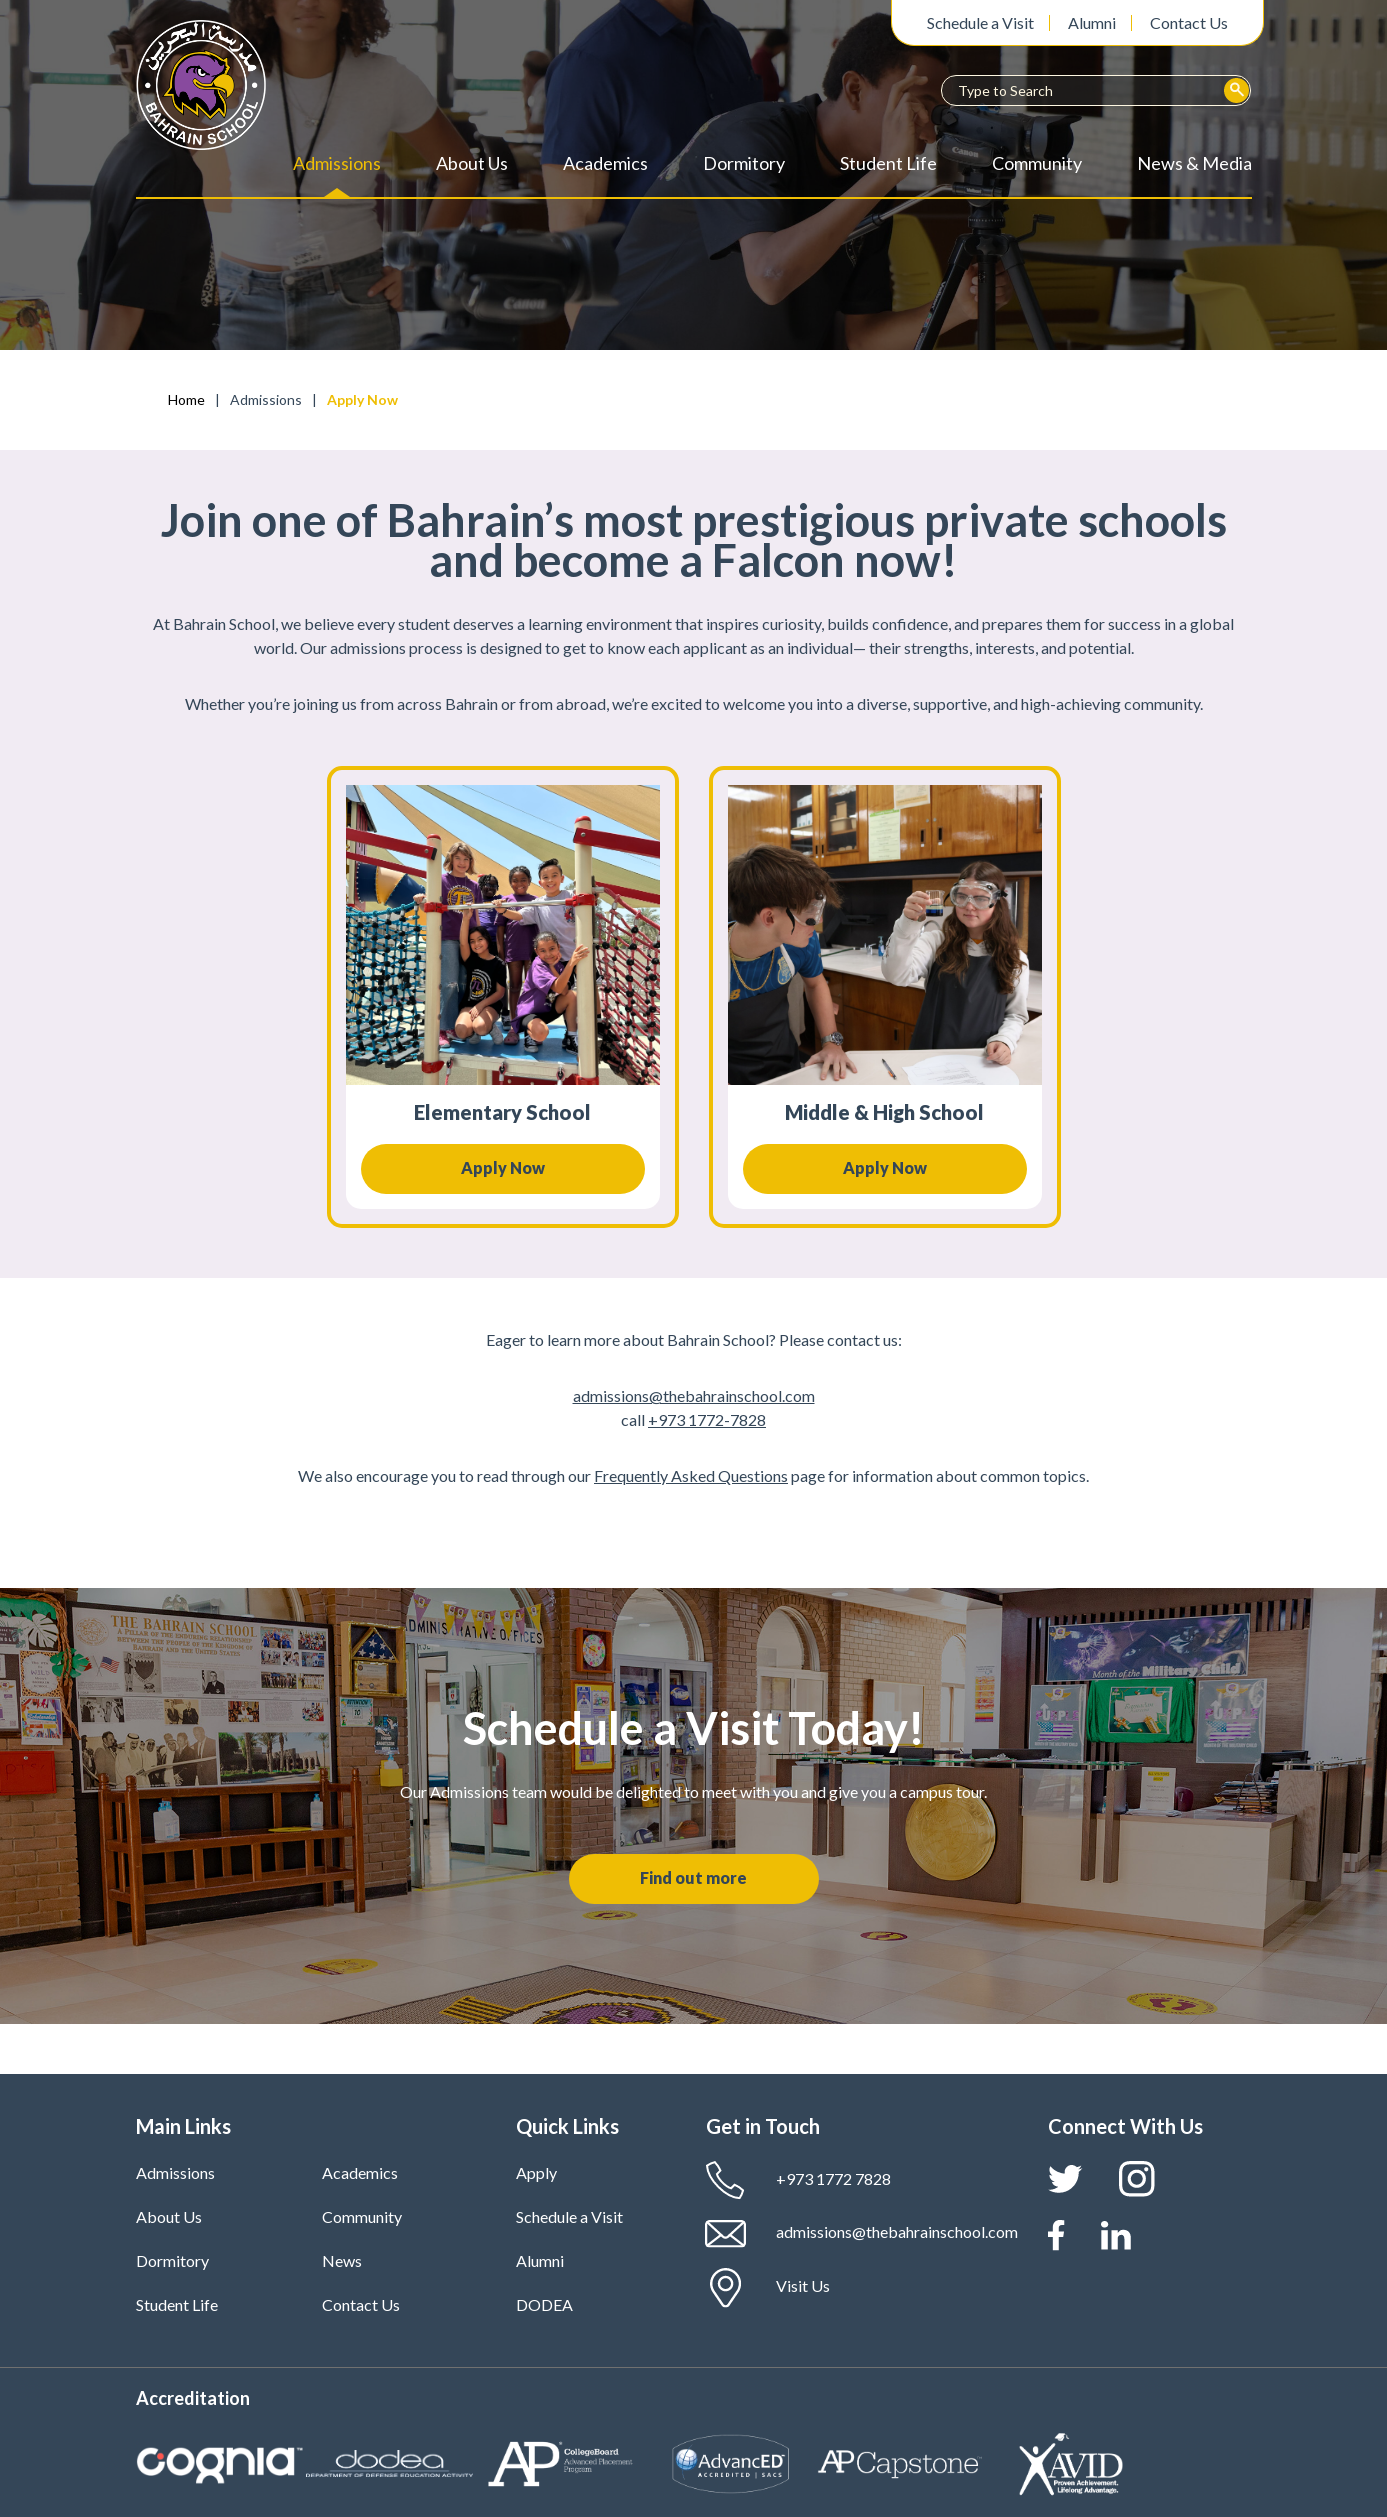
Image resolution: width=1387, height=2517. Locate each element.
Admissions (337, 163)
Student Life (888, 163)
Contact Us (1189, 23)
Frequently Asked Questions (691, 1475)
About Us (472, 163)
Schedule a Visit (980, 23)
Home (186, 399)
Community (1037, 163)
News (342, 2260)
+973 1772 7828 (798, 2180)
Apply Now (503, 1167)
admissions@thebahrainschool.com (694, 1395)
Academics (605, 163)
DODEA (544, 2304)
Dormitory (744, 163)
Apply (536, 2172)
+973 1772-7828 (707, 1419)
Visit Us (768, 2288)
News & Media (1194, 163)
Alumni (1092, 23)
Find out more (693, 1877)
